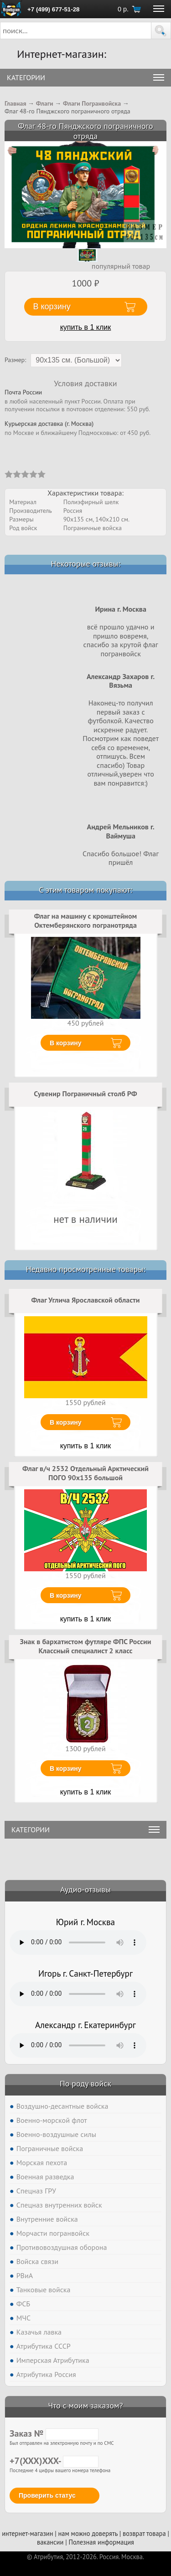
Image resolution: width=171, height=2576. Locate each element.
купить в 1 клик (85, 327)
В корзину (66, 1043)
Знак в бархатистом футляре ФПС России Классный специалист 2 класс (85, 1646)
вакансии (50, 2542)
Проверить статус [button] (47, 2495)
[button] (161, 30)
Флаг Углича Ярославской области (85, 1299)
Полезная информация (101, 2542)
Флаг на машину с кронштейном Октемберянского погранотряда (85, 920)
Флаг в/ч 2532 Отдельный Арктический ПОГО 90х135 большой (85, 1473)
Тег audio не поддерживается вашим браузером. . (78, 1942)
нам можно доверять (88, 2533)
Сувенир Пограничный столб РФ (85, 1093)
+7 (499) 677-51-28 (53, 9)
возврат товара (144, 2533)
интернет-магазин (27, 2533)
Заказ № (54, 2433)
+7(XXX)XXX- (54, 2461)
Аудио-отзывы (85, 1889)
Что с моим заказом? (85, 2405)
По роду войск (85, 2083)
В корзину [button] (52, 306)
